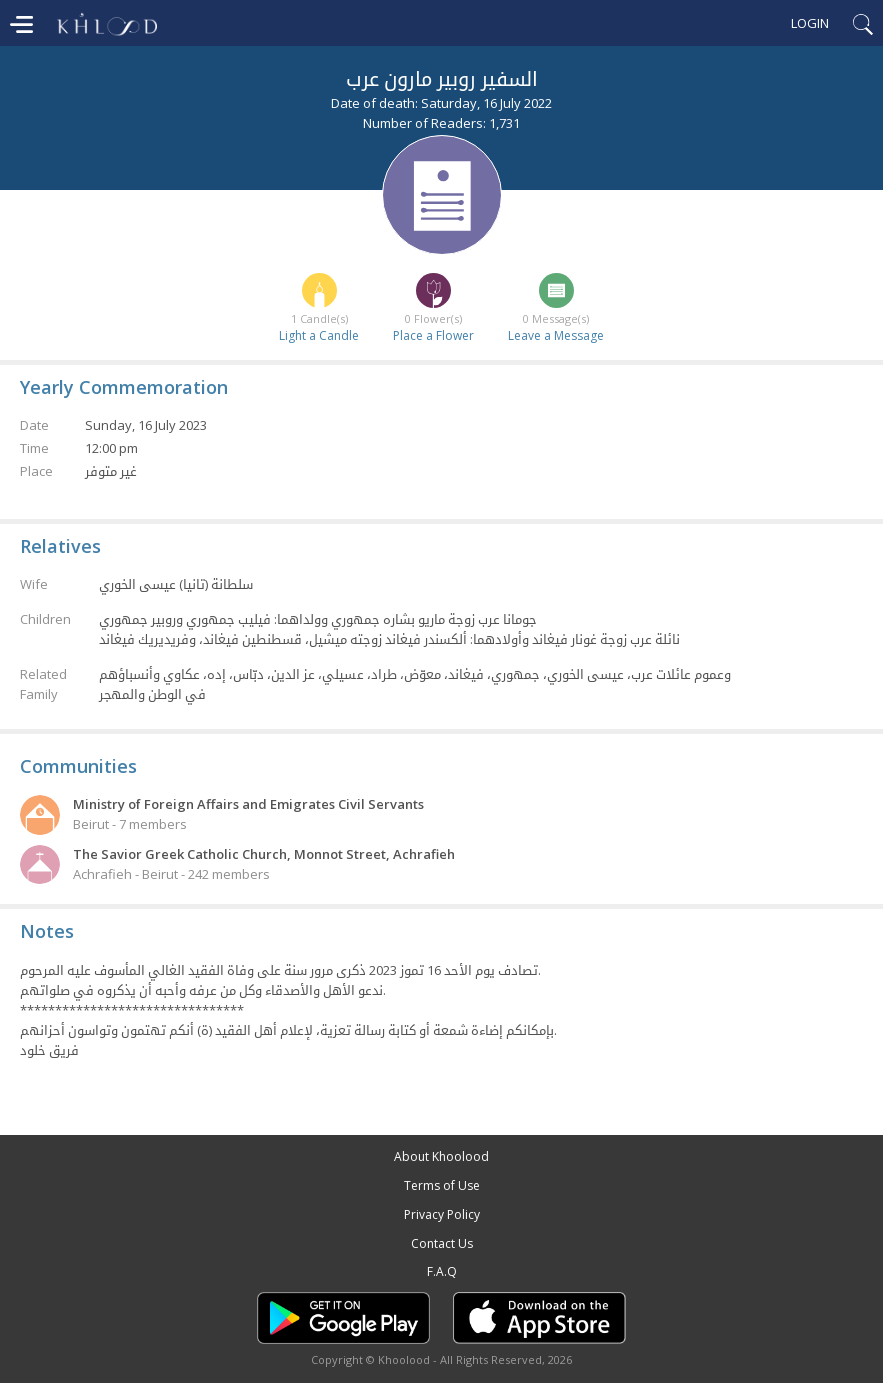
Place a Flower (433, 335)
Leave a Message (556, 335)
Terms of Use (442, 1185)
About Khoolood (441, 1156)
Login (810, 23)
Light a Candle (319, 335)
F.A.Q (442, 1271)
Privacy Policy (442, 1214)
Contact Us (442, 1243)
